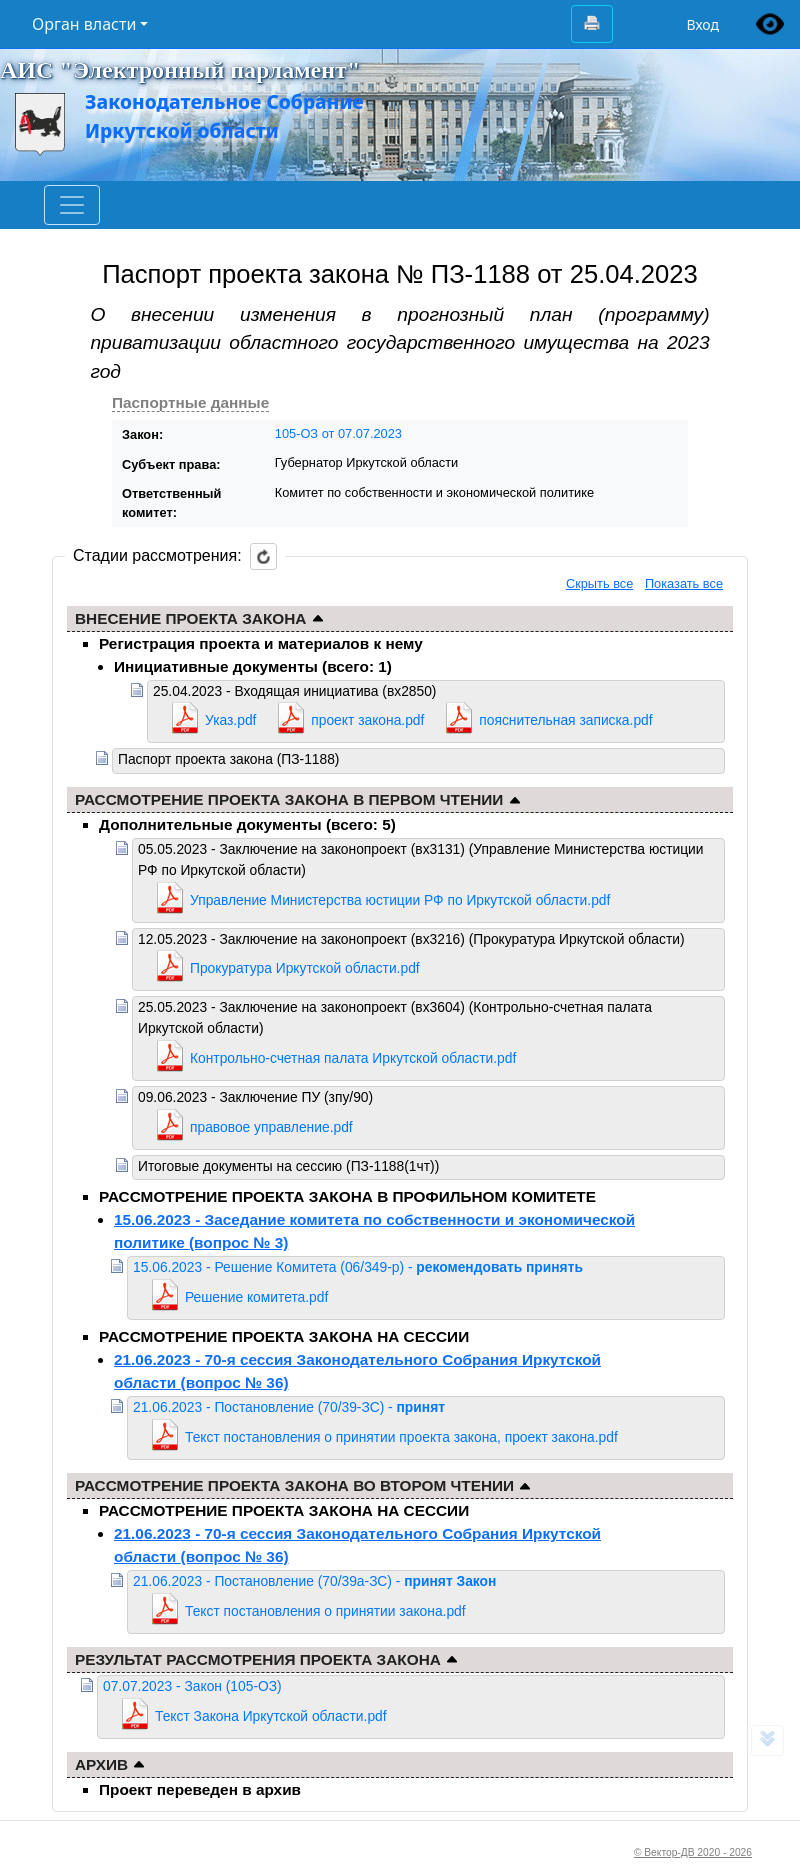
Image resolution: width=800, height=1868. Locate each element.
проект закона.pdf (367, 720)
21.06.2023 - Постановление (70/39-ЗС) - (289, 1407)
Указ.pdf (230, 720)
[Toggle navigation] (72, 205)
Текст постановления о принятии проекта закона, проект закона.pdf (401, 1437)
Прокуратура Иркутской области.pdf (305, 968)
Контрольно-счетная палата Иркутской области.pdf (353, 1058)
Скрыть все (599, 583)
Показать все (684, 583)
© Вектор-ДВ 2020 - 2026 (693, 1852)
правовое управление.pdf (271, 1127)
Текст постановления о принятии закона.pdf (325, 1611)
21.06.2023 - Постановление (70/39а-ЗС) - (314, 1581)
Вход (702, 24)
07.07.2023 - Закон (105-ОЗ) (192, 1686)
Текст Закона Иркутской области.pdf (271, 1716)
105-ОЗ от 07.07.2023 (338, 433)
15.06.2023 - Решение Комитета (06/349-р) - (358, 1267)
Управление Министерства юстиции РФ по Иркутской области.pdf (400, 900)
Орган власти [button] (84, 24)
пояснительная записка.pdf (565, 720)
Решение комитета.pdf (256, 1297)
